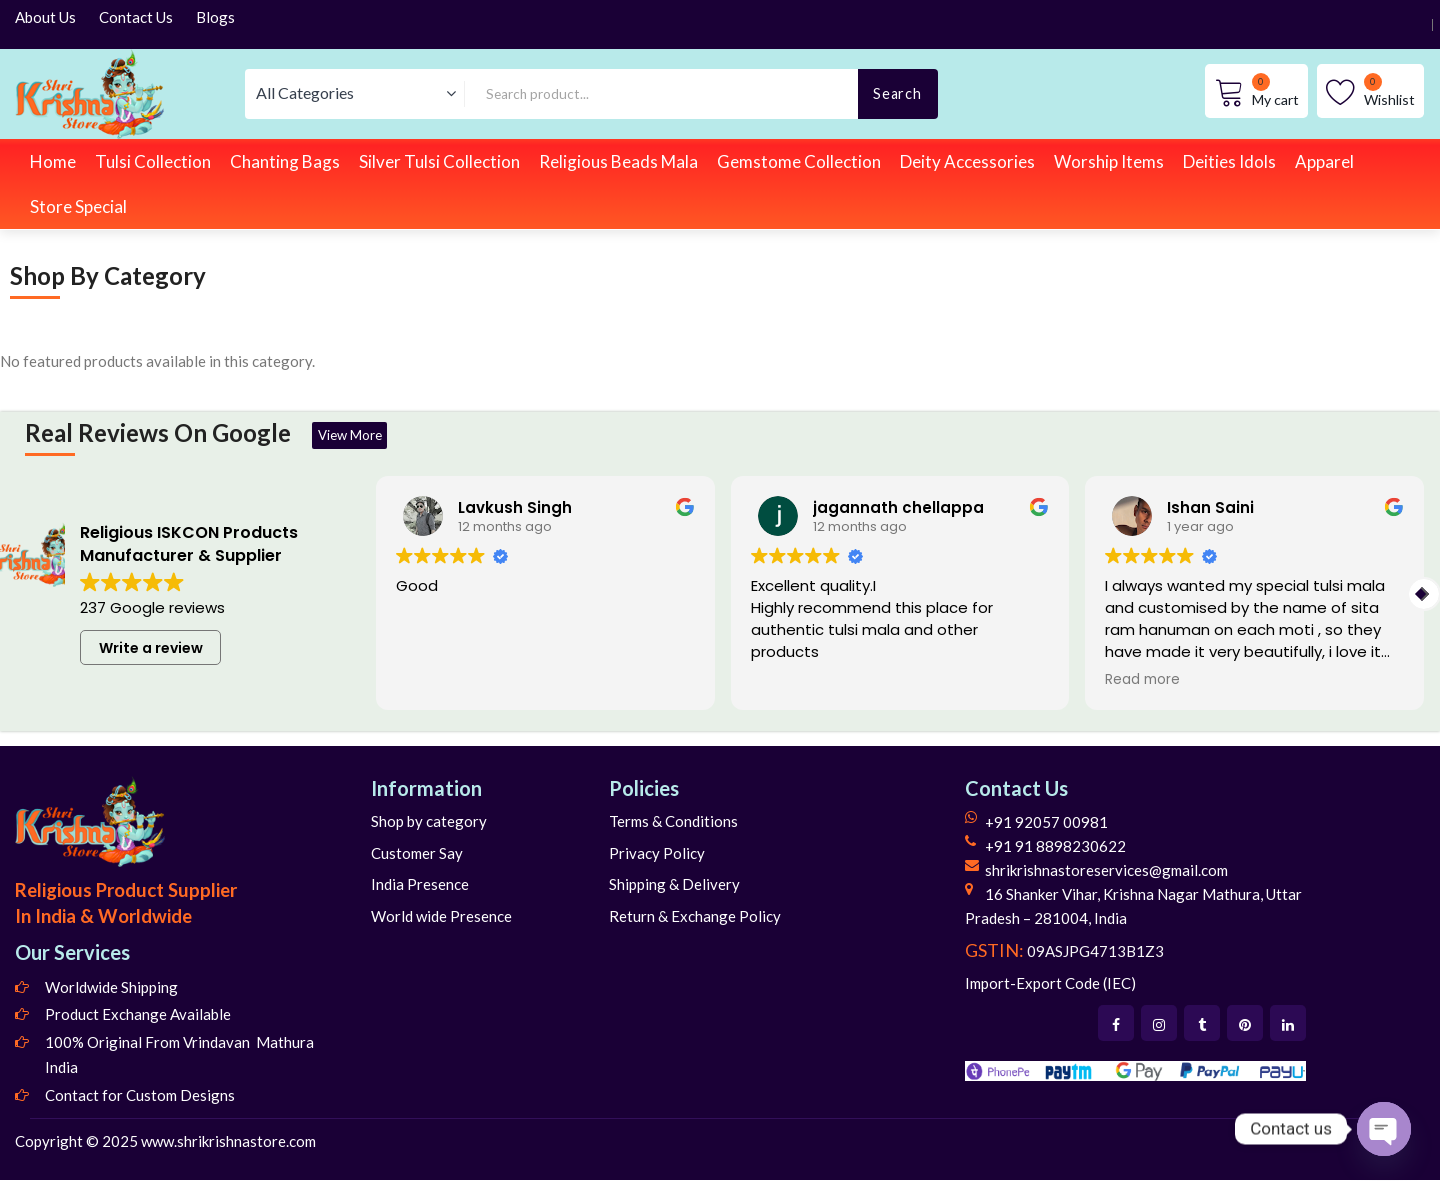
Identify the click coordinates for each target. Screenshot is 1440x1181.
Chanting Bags (285, 161)
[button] (1424, 595)
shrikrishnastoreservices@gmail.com (1106, 871)
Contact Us (136, 17)
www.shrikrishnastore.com (228, 1142)
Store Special (78, 206)
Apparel (1324, 161)
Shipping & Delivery (674, 885)
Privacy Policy (657, 854)
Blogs (215, 17)
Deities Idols (1229, 161)
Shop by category (429, 822)
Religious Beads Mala (618, 161)
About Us (45, 17)
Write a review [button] (151, 649)
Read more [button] (1142, 681)
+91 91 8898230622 (1055, 847)
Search (897, 93)
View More (358, 435)
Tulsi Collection (153, 161)
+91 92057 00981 (1046, 823)
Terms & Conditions (673, 822)
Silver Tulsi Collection (439, 161)
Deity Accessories (967, 161)
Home (53, 161)
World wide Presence (441, 917)
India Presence (420, 885)
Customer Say (417, 854)
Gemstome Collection (799, 161)
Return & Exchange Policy (695, 917)
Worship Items (1109, 161)
